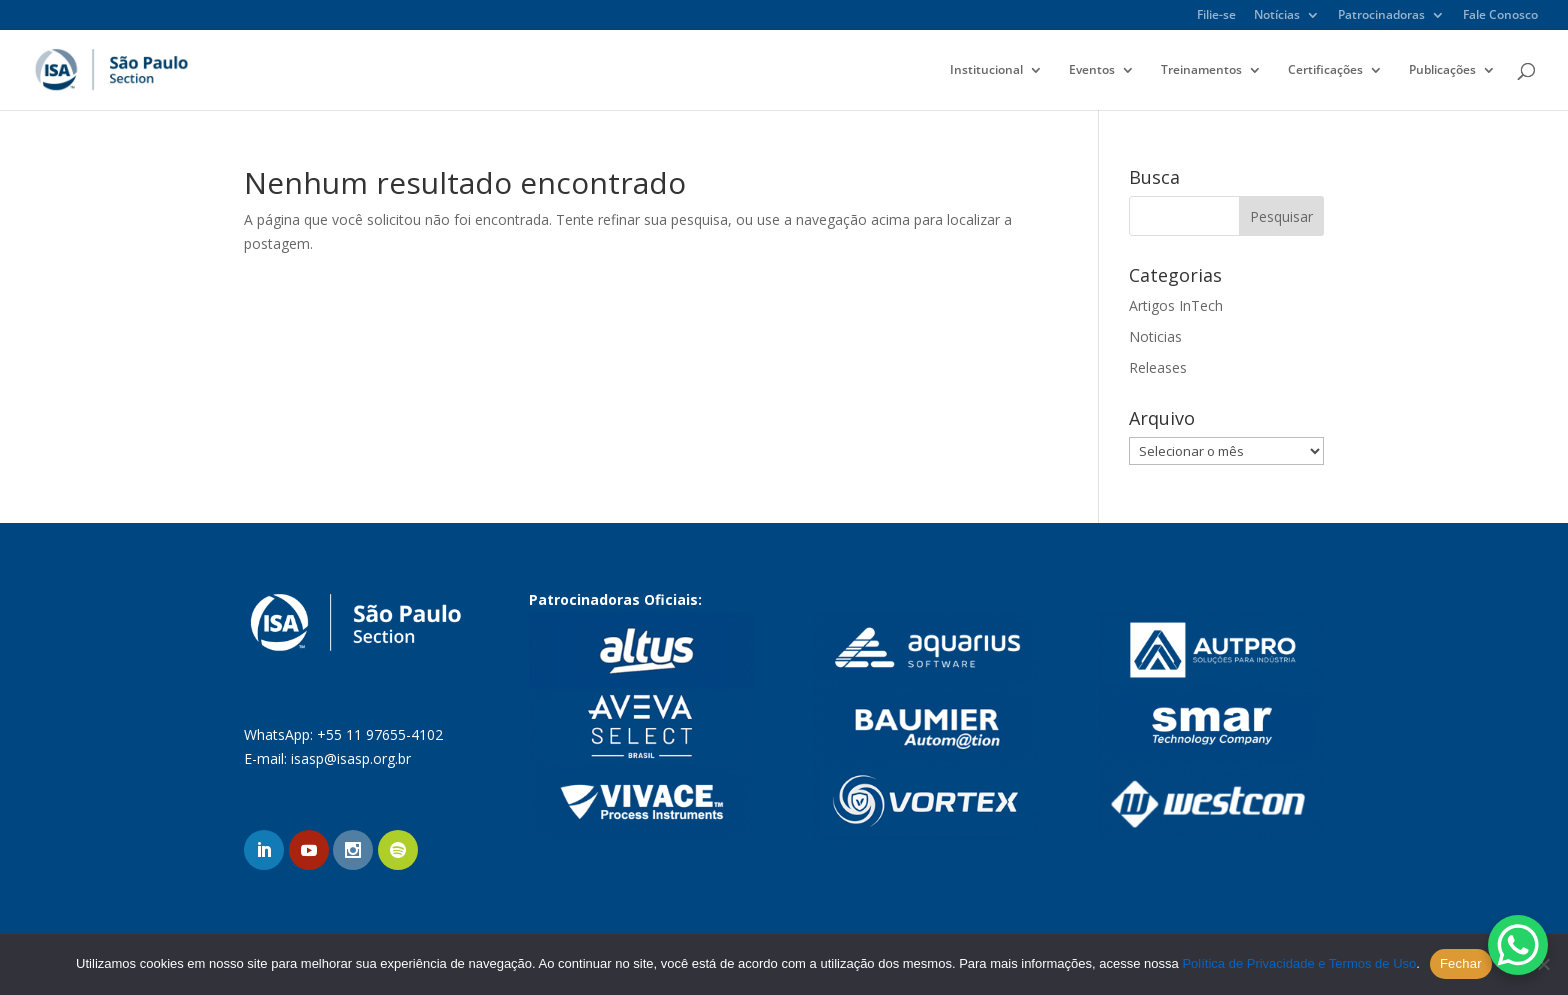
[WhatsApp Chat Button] (1518, 945)
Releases (1158, 367)
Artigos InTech (1176, 305)
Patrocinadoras (1381, 16)
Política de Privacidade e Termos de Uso (1299, 963)
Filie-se (1216, 16)
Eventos (1092, 70)
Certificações (1325, 70)
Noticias (1155, 336)
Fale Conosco (1500, 16)
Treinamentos (1201, 70)
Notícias (1277, 16)
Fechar (1461, 963)
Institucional (986, 70)
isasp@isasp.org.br (351, 758)
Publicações (1442, 70)
